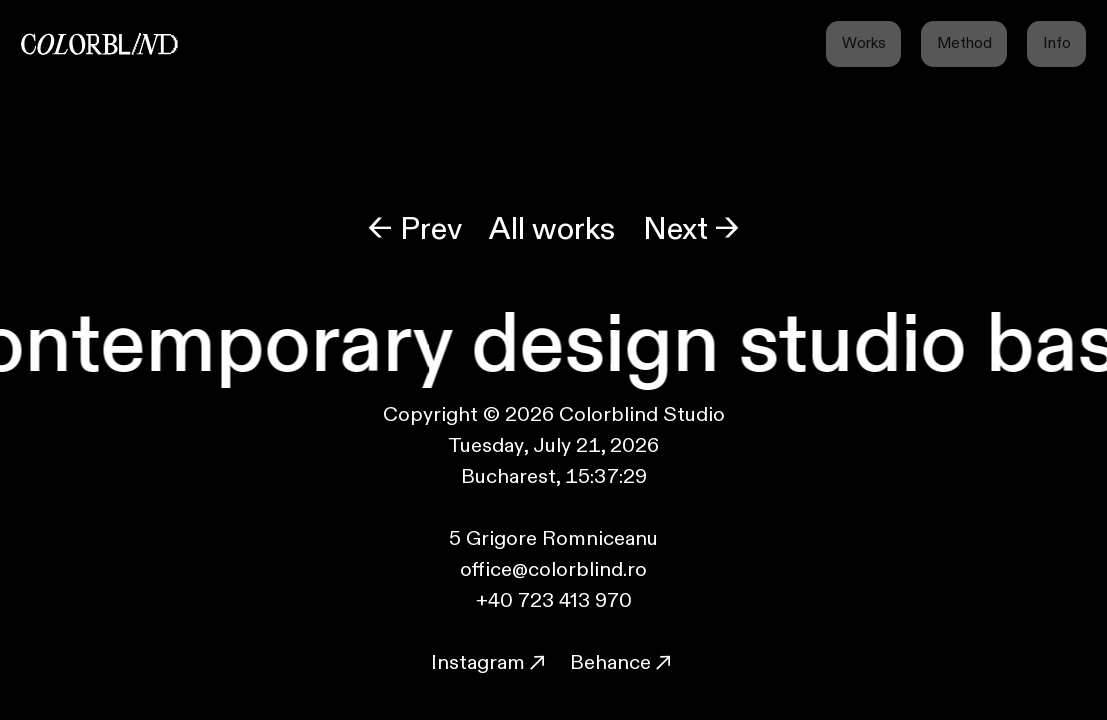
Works (864, 43)
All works (552, 229)
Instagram (490, 662)
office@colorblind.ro (553, 569)
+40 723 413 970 (554, 600)
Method (964, 43)
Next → (691, 229)
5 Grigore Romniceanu (553, 538)
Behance (613, 662)
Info (1057, 43)
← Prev (415, 229)
